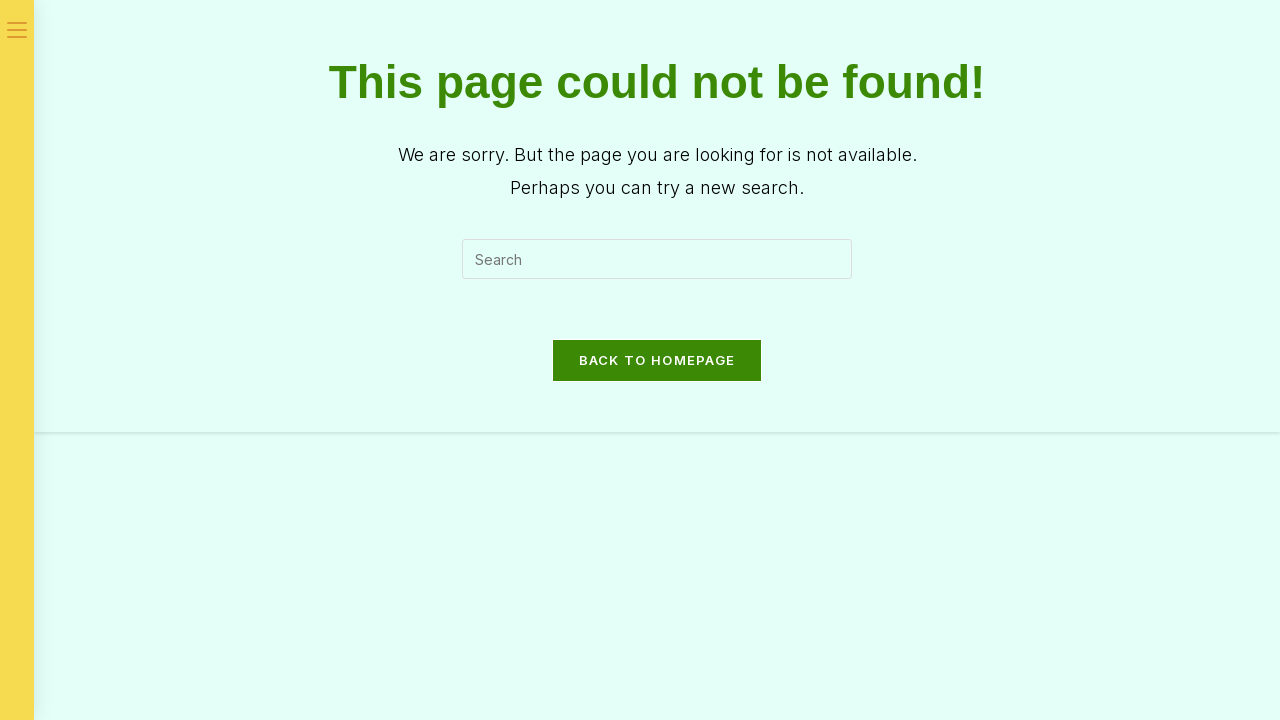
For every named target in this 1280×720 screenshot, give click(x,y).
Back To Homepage (657, 360)
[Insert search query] (657, 259)
